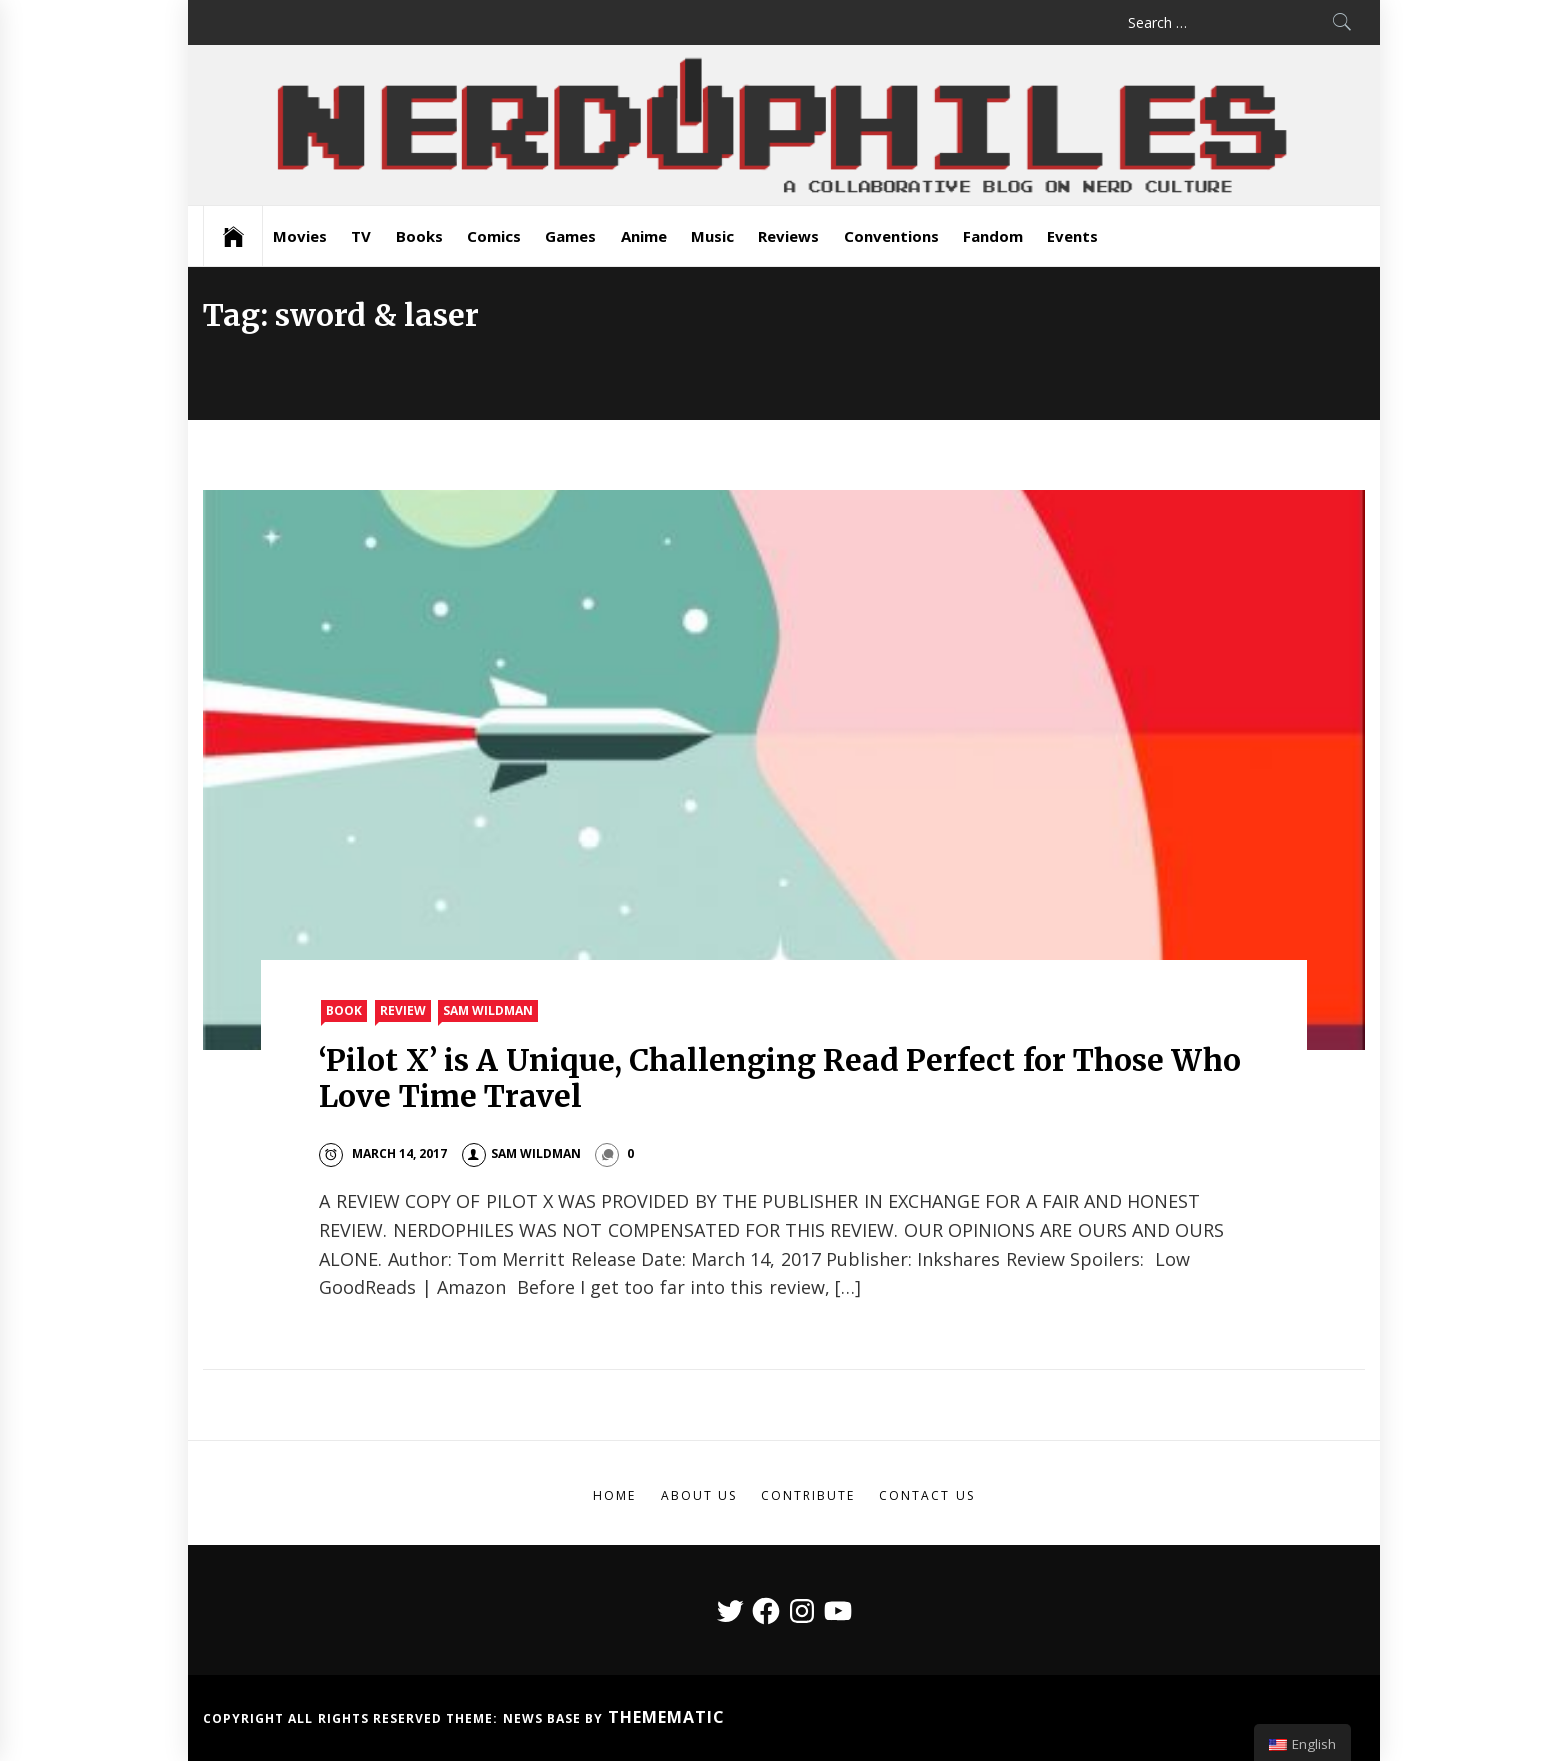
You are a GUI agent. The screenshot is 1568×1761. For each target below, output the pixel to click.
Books (419, 236)
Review (403, 1010)
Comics (494, 236)
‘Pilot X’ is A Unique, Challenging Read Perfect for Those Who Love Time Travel (780, 1078)
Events (1072, 236)
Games (570, 236)
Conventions (891, 236)
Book (344, 1010)
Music (712, 236)
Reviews (788, 236)
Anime (644, 236)
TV (361, 236)
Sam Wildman (488, 1010)
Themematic (666, 1717)
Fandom (993, 236)
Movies (300, 236)
